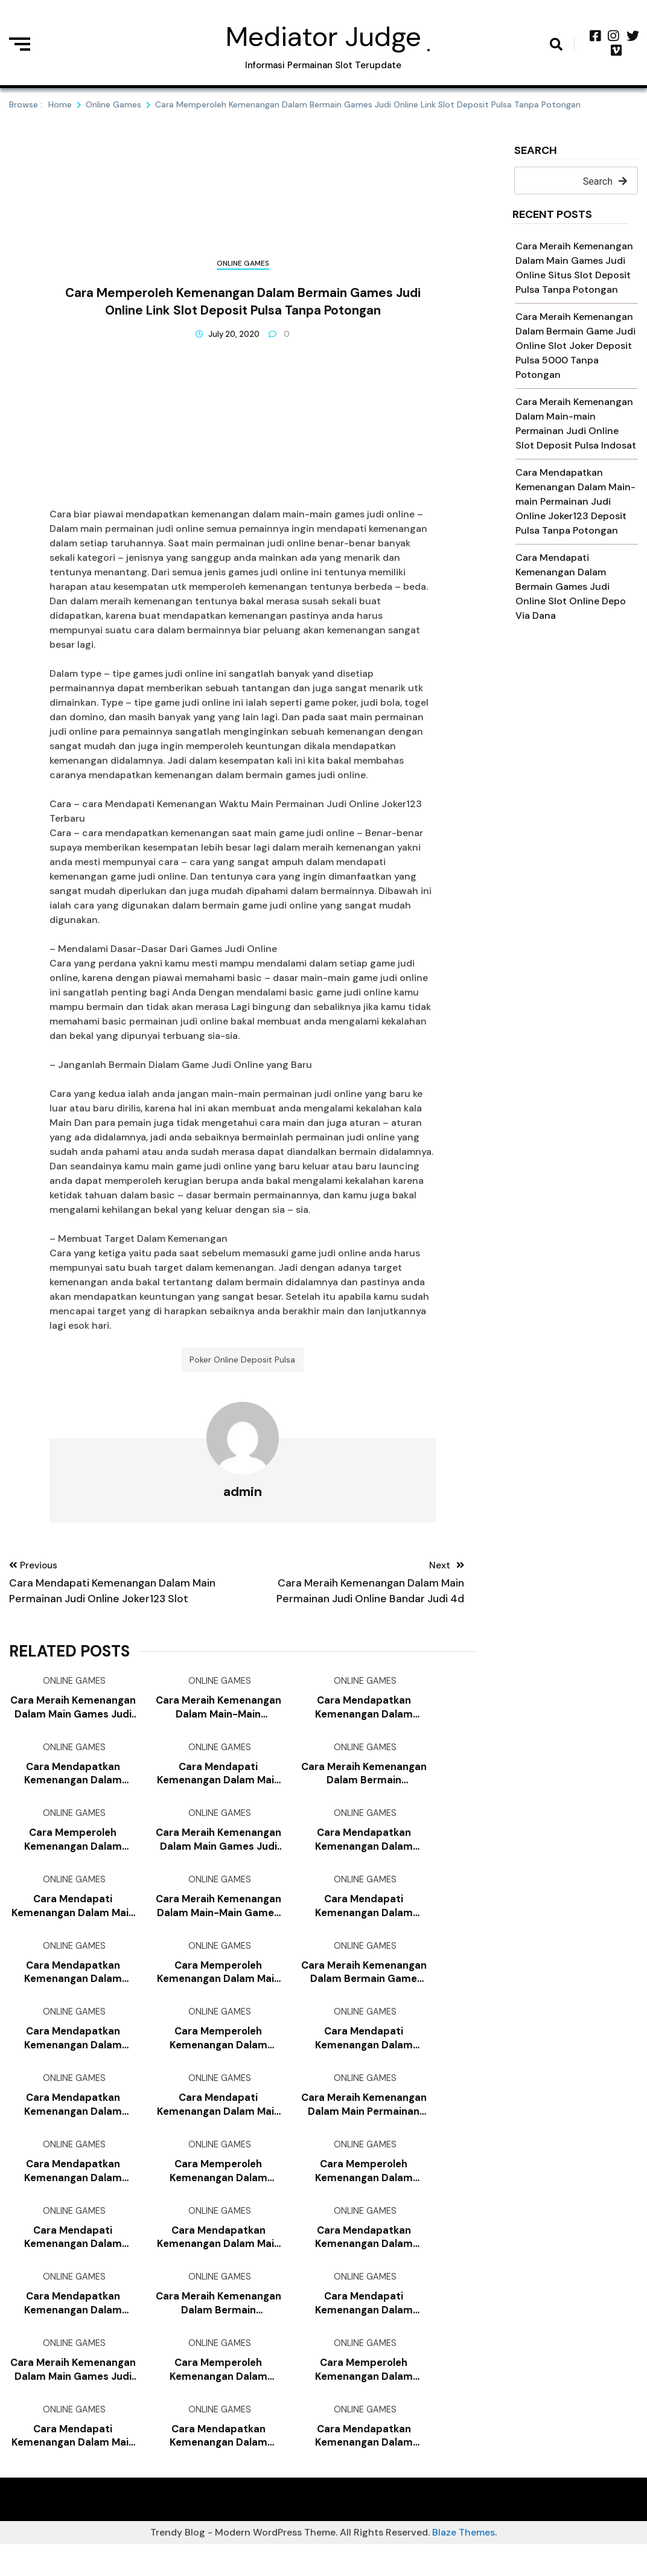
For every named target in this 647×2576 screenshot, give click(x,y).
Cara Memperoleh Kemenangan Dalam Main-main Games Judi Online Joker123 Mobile (73, 1850)
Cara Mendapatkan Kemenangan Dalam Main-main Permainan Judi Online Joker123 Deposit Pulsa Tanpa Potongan (575, 501)
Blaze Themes (463, 2564)
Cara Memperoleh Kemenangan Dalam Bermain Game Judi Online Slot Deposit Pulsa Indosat (364, 2398)
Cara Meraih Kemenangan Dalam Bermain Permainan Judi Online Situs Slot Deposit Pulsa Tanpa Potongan (218, 2330)
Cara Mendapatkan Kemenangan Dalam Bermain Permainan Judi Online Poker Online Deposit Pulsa (363, 1850)
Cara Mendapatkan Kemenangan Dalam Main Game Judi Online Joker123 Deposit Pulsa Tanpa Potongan (218, 2262)
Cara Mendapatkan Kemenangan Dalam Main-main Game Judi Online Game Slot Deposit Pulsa (363, 2467)
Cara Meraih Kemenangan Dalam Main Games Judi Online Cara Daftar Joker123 (218, 1850)
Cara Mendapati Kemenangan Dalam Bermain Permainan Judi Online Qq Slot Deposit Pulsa (363, 2330)
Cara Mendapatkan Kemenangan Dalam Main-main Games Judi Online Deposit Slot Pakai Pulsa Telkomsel (73, 1782)
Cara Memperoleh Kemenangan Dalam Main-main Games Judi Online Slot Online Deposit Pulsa (218, 2398)
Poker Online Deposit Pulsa (242, 1362)
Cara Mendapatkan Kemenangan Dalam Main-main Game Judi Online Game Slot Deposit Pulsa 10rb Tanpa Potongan (73, 2330)
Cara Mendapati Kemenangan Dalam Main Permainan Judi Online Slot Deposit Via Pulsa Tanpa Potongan (73, 1919)
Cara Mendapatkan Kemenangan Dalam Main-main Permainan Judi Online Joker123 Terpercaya (218, 2467)
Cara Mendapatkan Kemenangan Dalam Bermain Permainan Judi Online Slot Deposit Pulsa (363, 2262)
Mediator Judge (323, 36)
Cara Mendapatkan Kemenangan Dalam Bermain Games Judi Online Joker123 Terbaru (364, 1714)
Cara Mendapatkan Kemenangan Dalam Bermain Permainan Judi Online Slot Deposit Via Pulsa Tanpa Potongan (72, 2125)
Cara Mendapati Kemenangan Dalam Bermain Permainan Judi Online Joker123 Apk (363, 1919)
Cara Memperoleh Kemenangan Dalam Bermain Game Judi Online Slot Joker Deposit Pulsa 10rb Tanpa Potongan (218, 2193)
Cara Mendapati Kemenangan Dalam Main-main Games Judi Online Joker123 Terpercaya (364, 2056)
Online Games (243, 263)
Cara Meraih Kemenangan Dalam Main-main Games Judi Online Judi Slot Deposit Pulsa (218, 1919)
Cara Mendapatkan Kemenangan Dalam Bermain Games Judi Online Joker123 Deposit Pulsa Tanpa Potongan (73, 2193)
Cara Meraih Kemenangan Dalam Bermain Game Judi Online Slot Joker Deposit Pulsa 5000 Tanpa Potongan (575, 345)
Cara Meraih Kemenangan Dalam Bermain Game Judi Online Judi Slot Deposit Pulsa (363, 1988)
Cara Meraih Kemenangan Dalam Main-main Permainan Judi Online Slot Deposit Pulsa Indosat (218, 1714)
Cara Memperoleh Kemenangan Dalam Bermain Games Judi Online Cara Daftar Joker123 (218, 2056)
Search (535, 151)
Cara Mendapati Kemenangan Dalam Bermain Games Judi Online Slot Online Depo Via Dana (570, 586)
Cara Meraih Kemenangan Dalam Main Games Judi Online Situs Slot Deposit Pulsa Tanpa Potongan (73, 1714)
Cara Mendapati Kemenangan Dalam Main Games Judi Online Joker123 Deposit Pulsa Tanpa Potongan (73, 2467)
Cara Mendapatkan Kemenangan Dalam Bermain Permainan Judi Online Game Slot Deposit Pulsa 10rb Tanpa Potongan (72, 1988)
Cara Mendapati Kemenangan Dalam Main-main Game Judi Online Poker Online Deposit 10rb (73, 2262)
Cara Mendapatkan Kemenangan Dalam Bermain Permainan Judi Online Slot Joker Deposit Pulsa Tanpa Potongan (72, 2056)
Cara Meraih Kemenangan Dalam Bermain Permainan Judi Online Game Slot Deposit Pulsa (363, 1782)
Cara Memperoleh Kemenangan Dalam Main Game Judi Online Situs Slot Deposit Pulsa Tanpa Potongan (218, 1988)
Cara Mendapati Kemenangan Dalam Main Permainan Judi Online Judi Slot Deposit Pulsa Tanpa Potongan (218, 1782)
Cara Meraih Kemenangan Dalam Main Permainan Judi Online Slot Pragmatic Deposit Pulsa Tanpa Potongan (364, 2125)
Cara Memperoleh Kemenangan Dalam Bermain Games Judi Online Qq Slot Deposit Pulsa (364, 2193)
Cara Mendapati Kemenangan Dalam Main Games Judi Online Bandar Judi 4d (218, 2125)
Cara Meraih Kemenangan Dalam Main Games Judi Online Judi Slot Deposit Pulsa (73, 2398)
